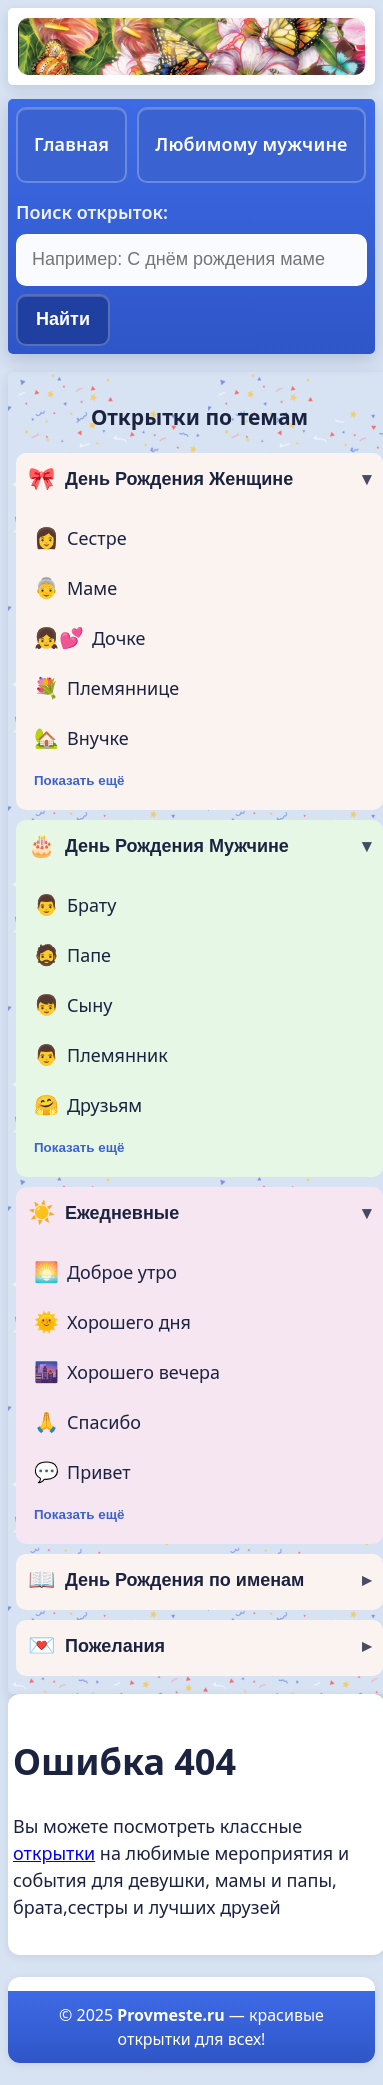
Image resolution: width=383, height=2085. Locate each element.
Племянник (101, 1055)
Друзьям (88, 1105)
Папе (72, 955)
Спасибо (87, 1422)
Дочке (89, 638)
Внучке (81, 738)
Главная (71, 144)
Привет (82, 1472)
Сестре (80, 538)
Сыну (73, 1005)
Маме (75, 588)
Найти (63, 319)
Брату (75, 905)
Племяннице (106, 688)
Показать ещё (79, 780)
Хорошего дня (112, 1322)
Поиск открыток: (92, 212)
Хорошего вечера (127, 1372)
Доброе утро (105, 1272)
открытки (54, 1853)
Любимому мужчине (251, 144)
